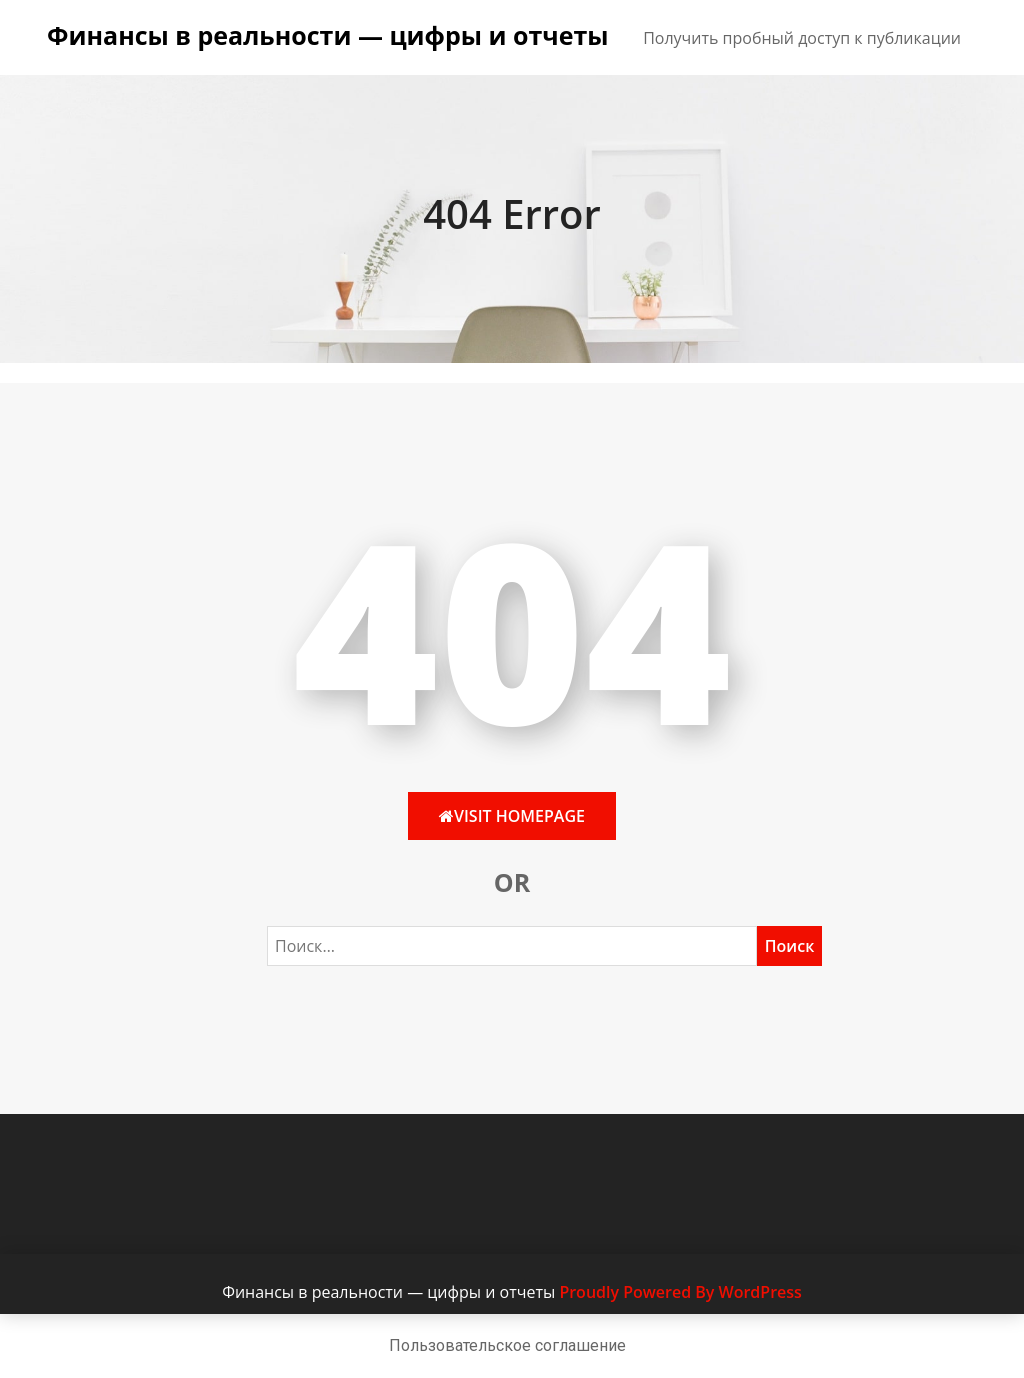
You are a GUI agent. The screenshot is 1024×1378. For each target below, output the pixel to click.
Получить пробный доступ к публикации (802, 38)
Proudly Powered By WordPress (680, 1292)
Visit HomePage (512, 816)
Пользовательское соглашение (507, 1345)
